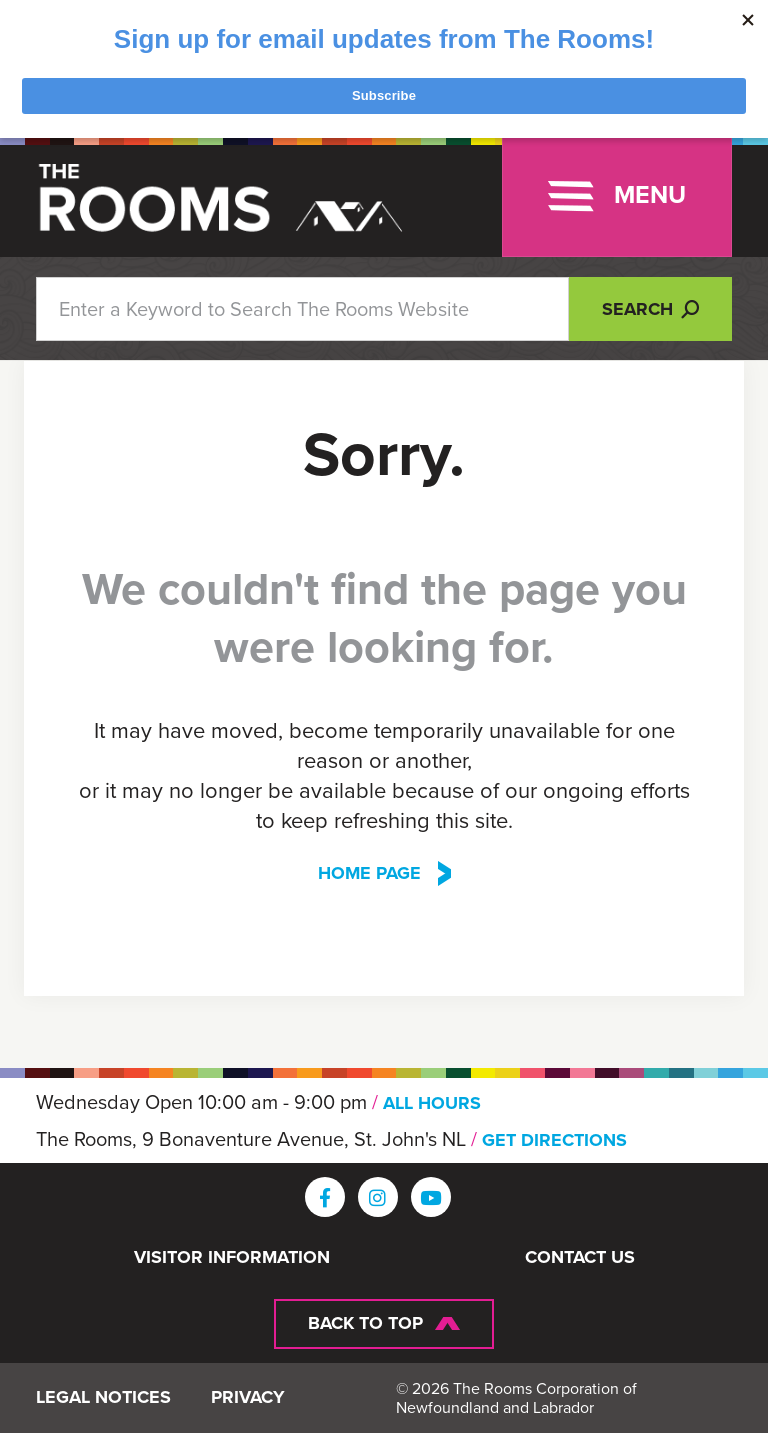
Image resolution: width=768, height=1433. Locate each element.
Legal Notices (103, 1398)
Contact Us (580, 1258)
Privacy (248, 1398)
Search (650, 309)
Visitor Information (232, 1258)
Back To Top (365, 1323)
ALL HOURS (432, 1103)
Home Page (369, 873)
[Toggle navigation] (617, 196)
